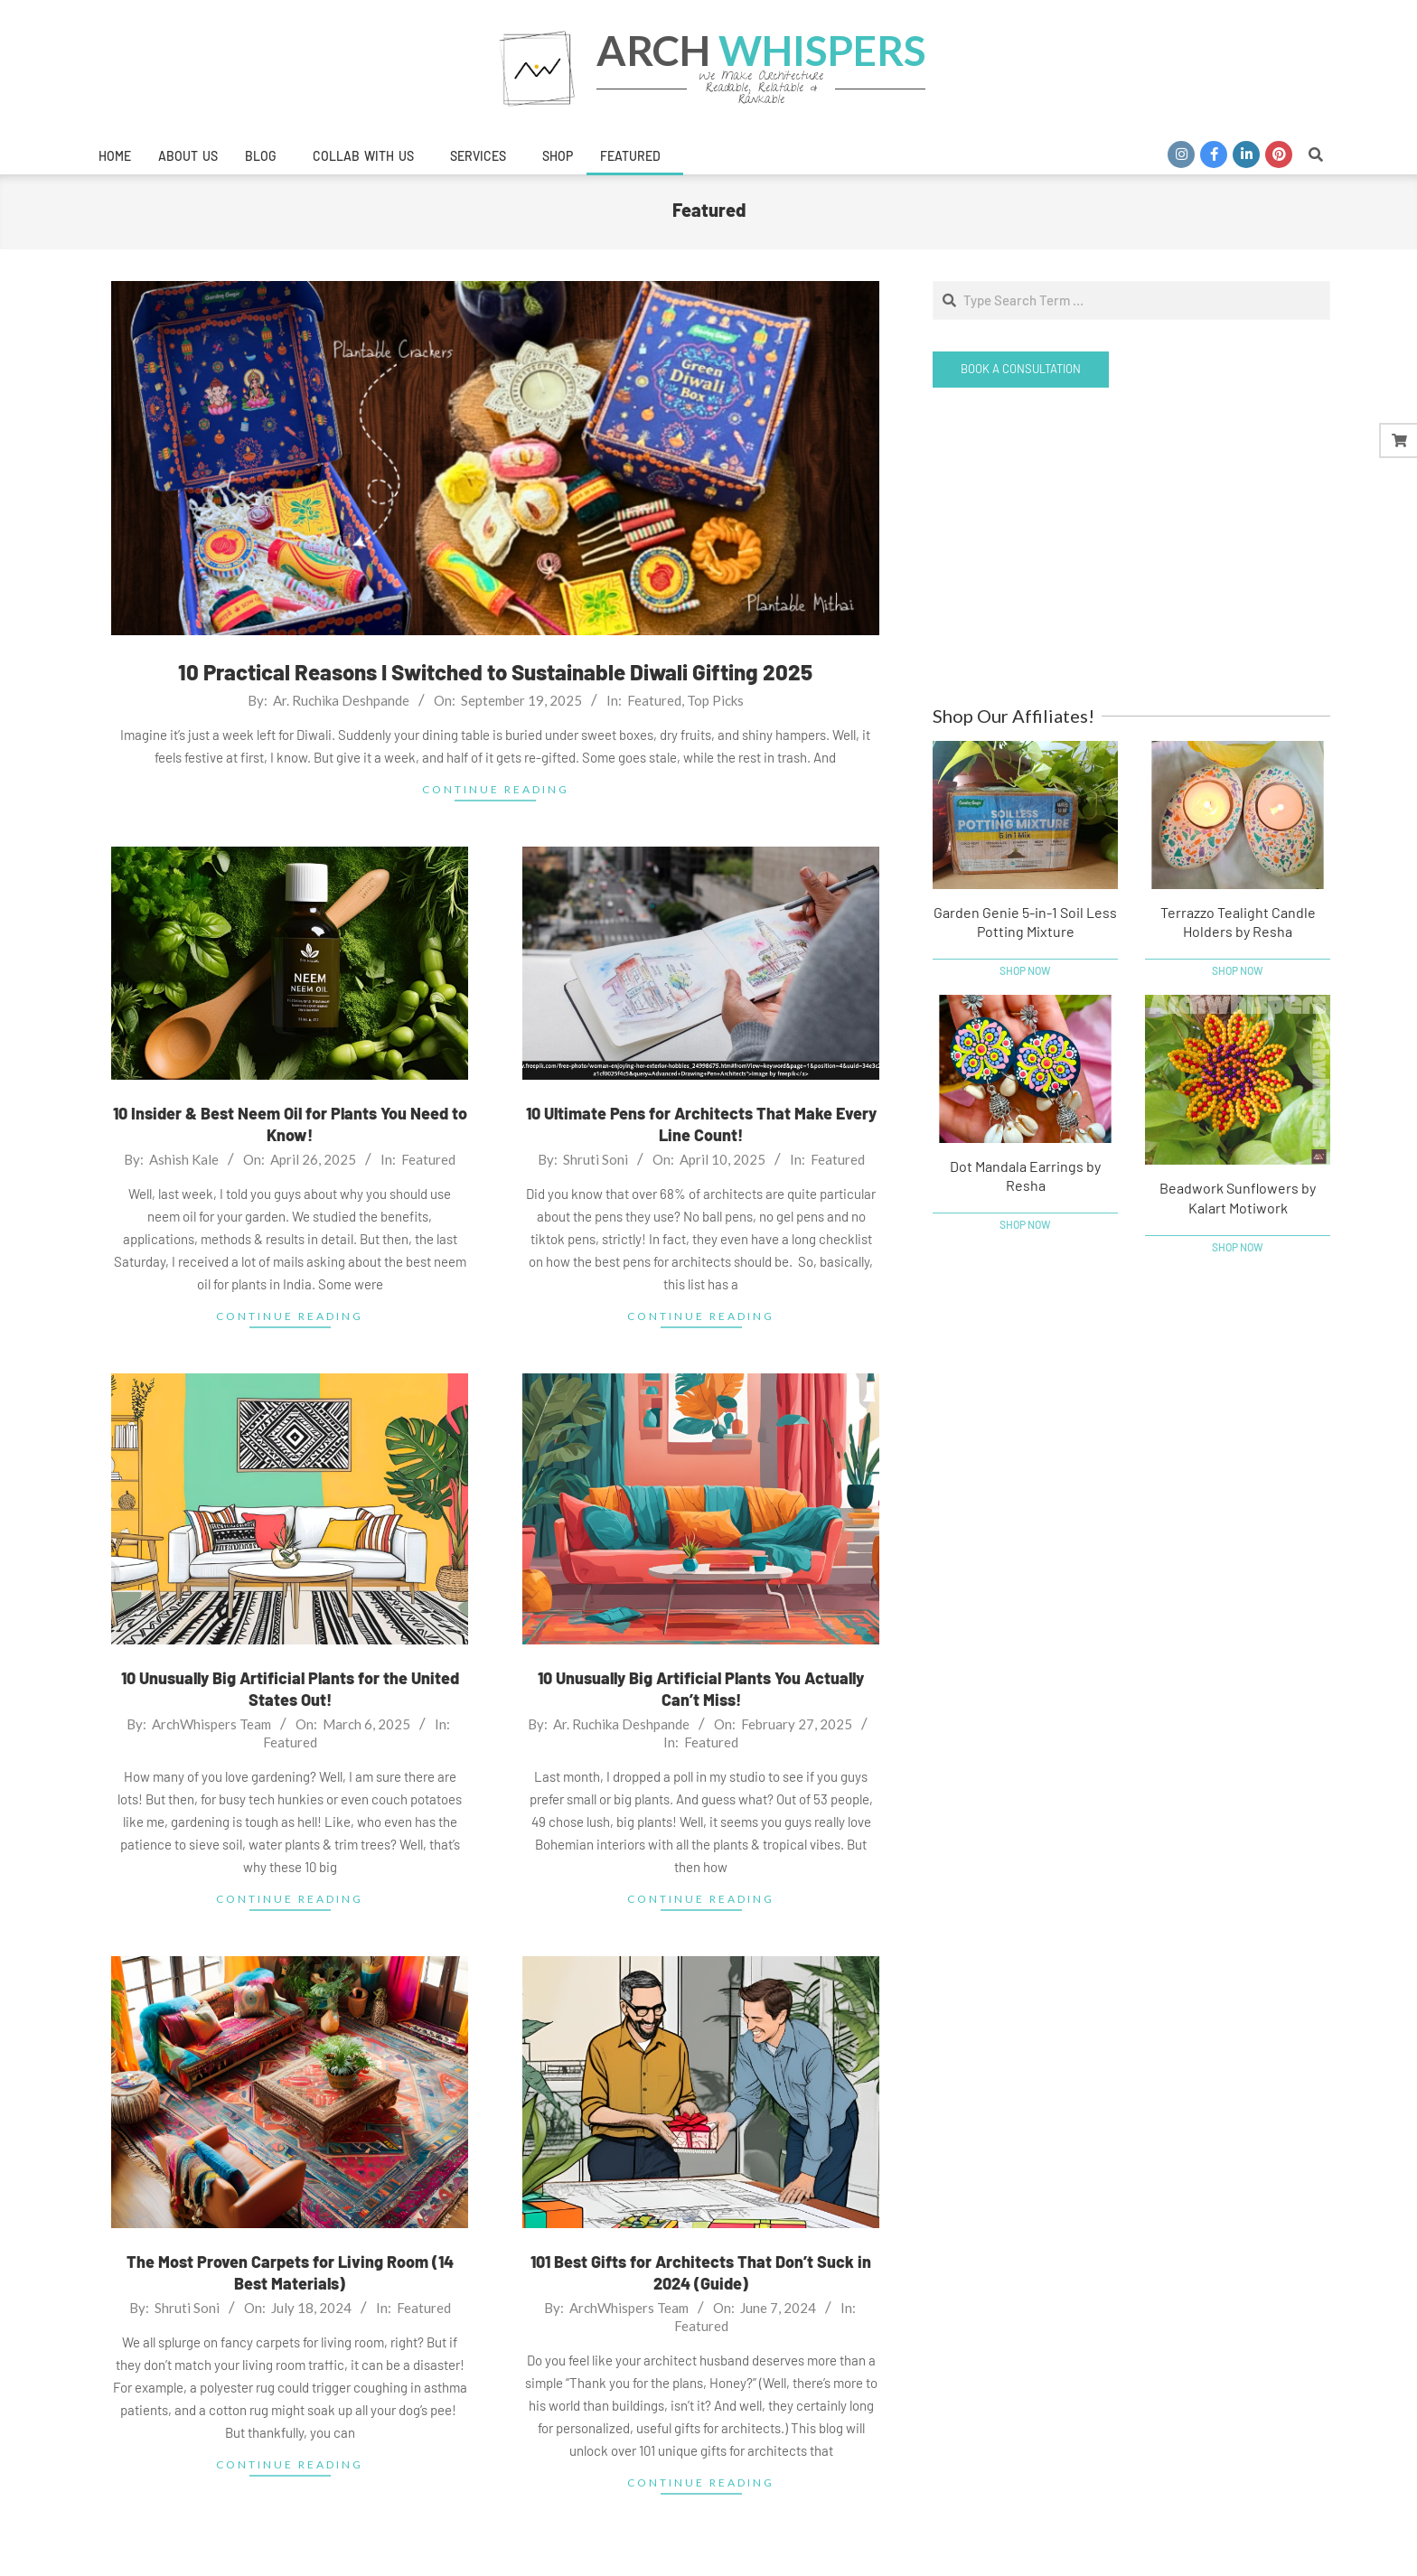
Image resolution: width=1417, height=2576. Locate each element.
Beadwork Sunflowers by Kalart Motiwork (1237, 1197)
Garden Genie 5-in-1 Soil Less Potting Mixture (1025, 922)
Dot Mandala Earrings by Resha (1025, 1175)
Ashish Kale (184, 1159)
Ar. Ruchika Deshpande (341, 700)
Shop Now (1025, 970)
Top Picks (715, 700)
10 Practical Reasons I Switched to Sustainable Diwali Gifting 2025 (495, 672)
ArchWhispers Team (211, 1724)
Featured (654, 700)
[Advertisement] (1131, 545)
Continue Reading (495, 789)
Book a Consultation (1021, 368)
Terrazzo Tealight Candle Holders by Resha (1238, 922)
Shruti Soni (595, 1159)
